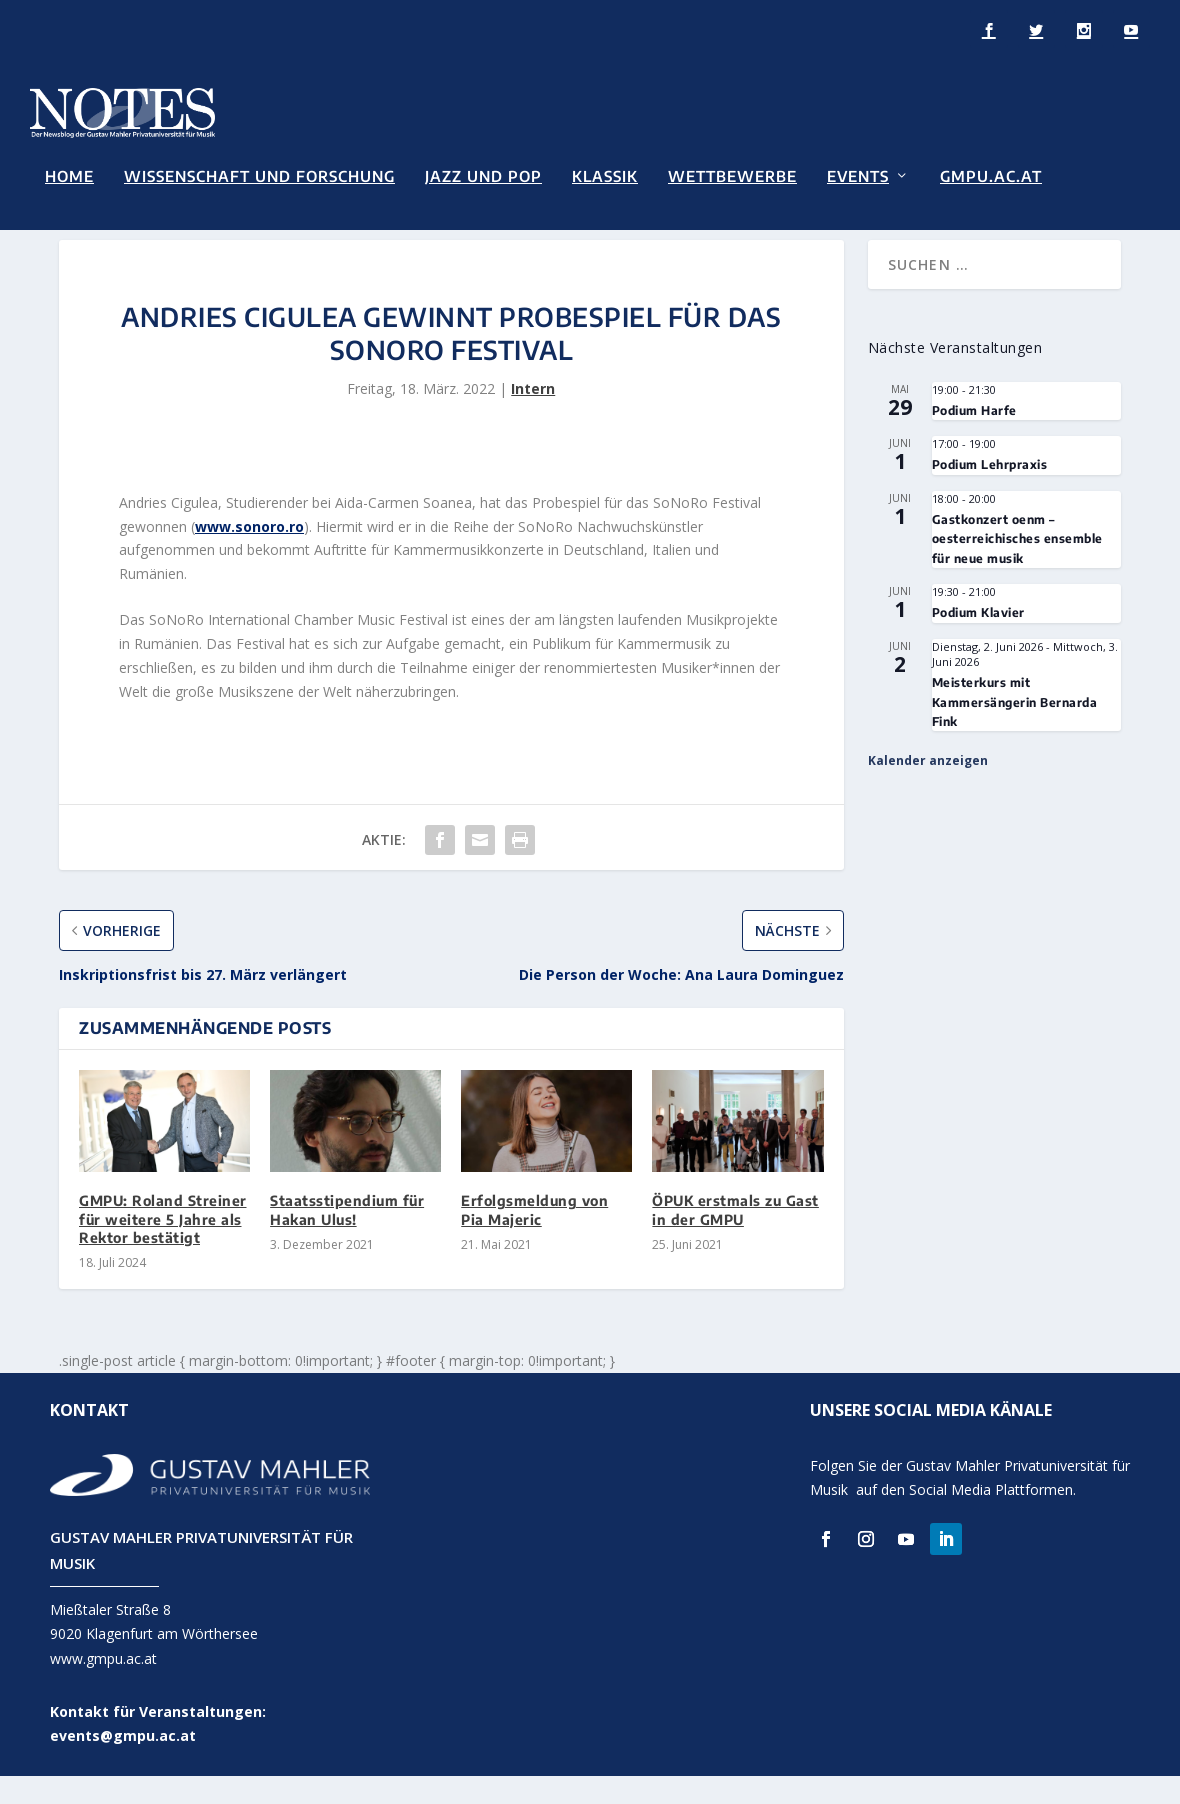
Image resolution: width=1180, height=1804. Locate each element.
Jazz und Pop (483, 174)
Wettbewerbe (732, 174)
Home (69, 174)
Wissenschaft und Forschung (259, 174)
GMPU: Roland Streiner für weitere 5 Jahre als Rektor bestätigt (163, 1247)
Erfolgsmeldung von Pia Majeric (534, 1238)
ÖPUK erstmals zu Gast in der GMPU (735, 1238)
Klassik (605, 174)
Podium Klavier (978, 641)
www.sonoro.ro (249, 554)
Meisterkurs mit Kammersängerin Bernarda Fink (1015, 731)
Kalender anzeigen (928, 789)
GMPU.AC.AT (991, 174)
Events (858, 174)
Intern (533, 417)
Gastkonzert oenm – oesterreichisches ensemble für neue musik (1017, 567)
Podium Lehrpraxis (990, 493)
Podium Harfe (974, 438)
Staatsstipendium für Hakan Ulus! (347, 1238)
